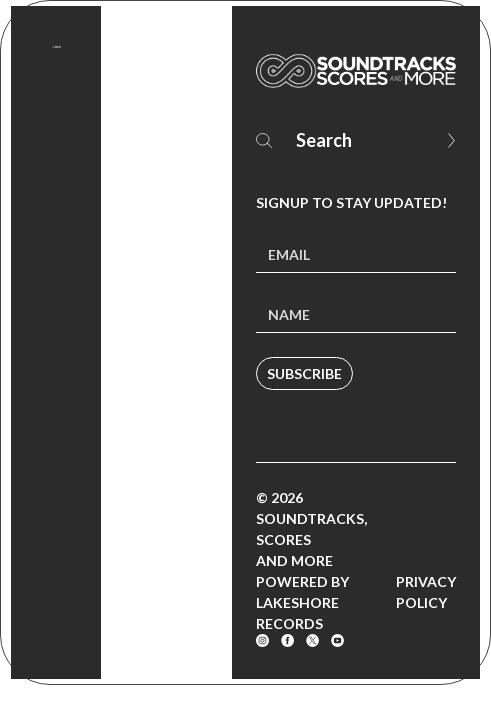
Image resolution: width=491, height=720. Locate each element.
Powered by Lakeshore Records (302, 602)
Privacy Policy (426, 592)
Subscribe (304, 373)
